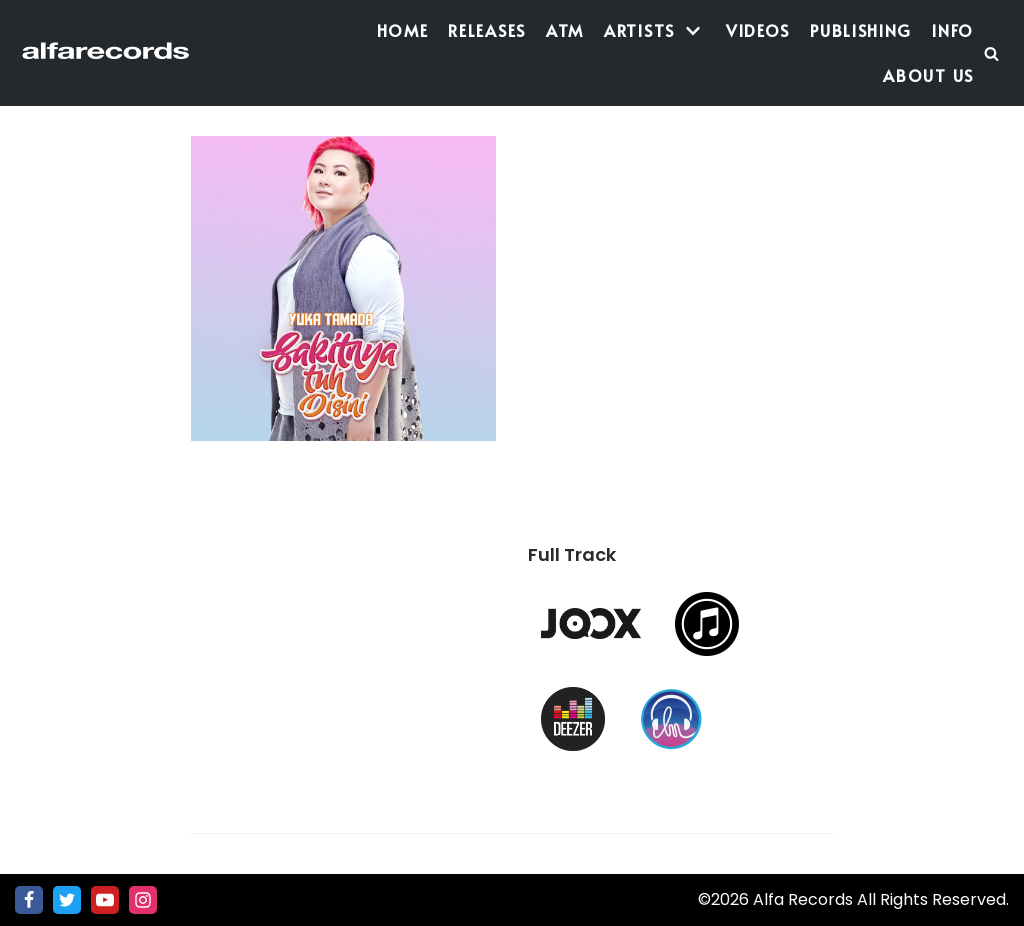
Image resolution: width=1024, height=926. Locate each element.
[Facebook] (29, 900)
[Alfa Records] (107, 53)
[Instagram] (143, 900)
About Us (928, 75)
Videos (758, 30)
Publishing (861, 30)
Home (403, 30)
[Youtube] (105, 900)
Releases (487, 30)
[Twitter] (67, 900)
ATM (565, 30)
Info (953, 30)
